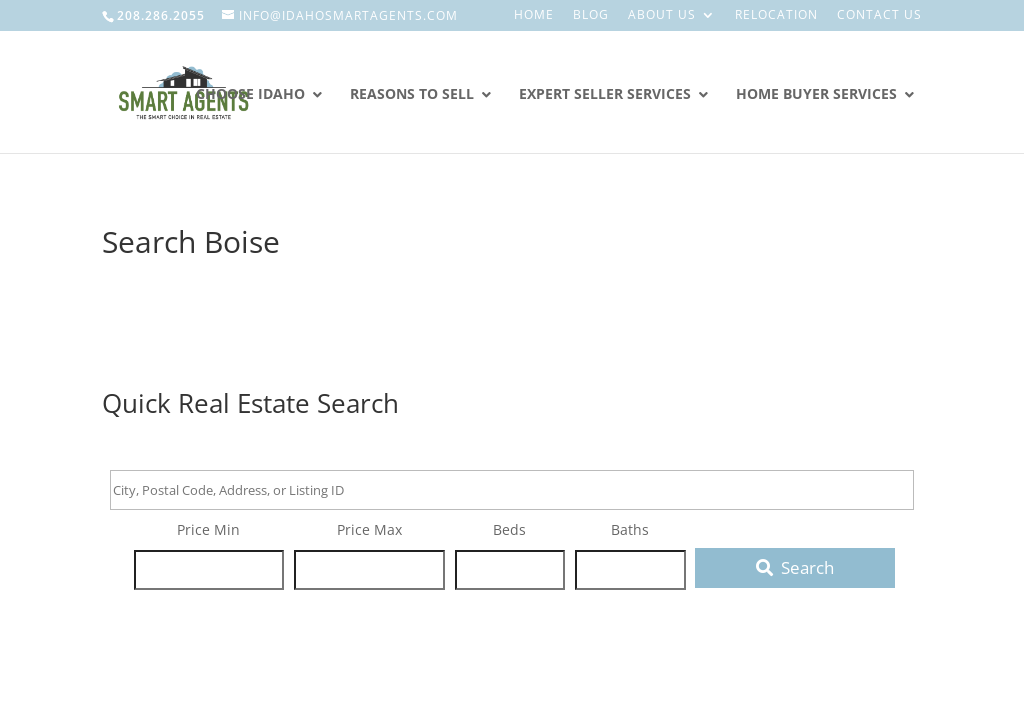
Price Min (208, 529)
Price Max (369, 529)
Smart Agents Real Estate (229, 183)
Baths (630, 529)
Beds (509, 529)
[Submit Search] (795, 568)
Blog (591, 16)
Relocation (776, 16)
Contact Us (879, 16)
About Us (662, 16)
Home (534, 16)
